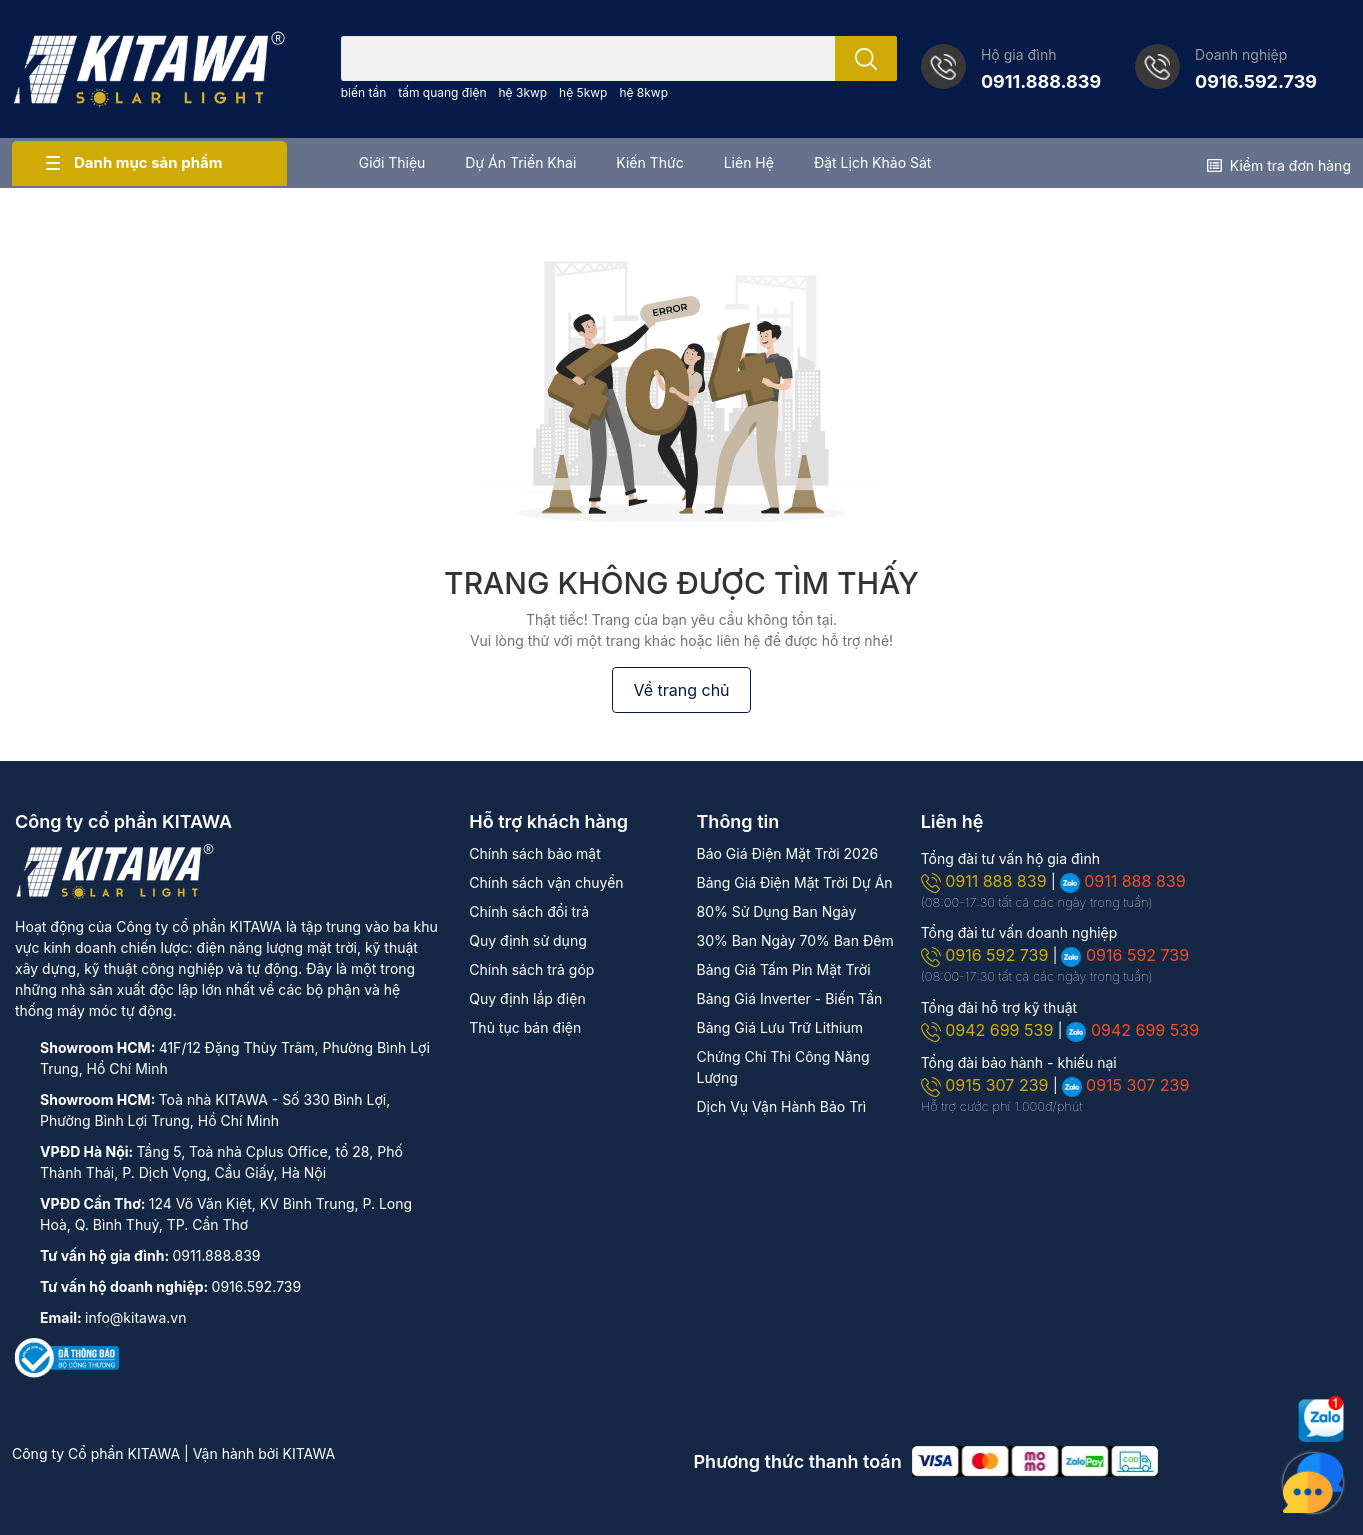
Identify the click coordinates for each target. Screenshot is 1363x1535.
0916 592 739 (987, 955)
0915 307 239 (987, 1085)
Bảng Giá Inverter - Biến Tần (789, 998)
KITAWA (309, 1453)
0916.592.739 (1256, 81)
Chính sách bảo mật (534, 853)
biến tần (364, 92)
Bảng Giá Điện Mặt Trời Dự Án (794, 882)
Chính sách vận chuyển (546, 882)
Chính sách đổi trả (529, 911)
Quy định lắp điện (527, 998)
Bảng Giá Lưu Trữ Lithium (779, 1027)
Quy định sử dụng (527, 940)
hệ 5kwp (583, 92)
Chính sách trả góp (531, 969)
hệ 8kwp (643, 92)
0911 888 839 (986, 881)
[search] (866, 58)
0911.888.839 (1041, 81)
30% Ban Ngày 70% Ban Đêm (794, 940)
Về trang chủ (681, 690)
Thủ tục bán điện (525, 1027)
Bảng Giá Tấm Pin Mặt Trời (783, 969)
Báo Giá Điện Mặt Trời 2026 (787, 853)
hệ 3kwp (523, 92)
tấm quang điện (442, 92)
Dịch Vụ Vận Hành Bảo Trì (781, 1106)
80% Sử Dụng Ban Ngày (776, 911)
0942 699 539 (989, 1030)
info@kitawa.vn (135, 1317)
